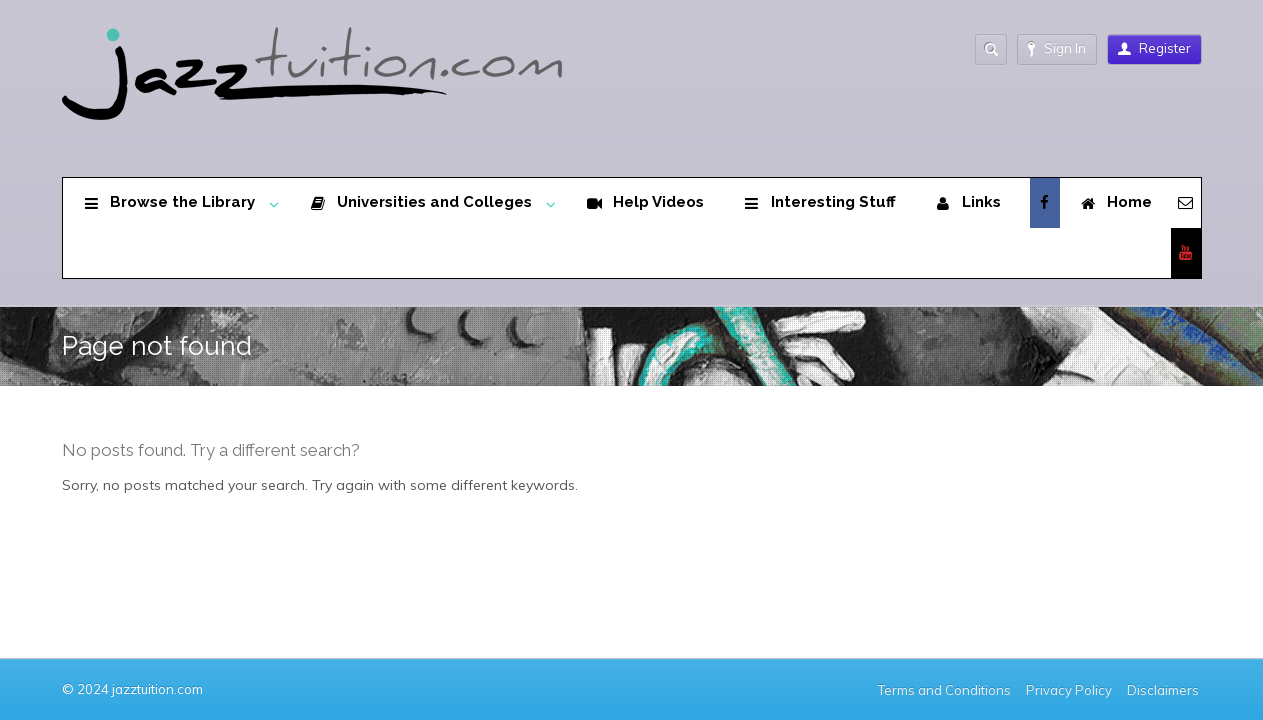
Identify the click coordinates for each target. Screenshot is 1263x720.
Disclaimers (1164, 690)
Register (1154, 48)
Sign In (1057, 48)
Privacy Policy (1069, 690)
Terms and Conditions (944, 690)
